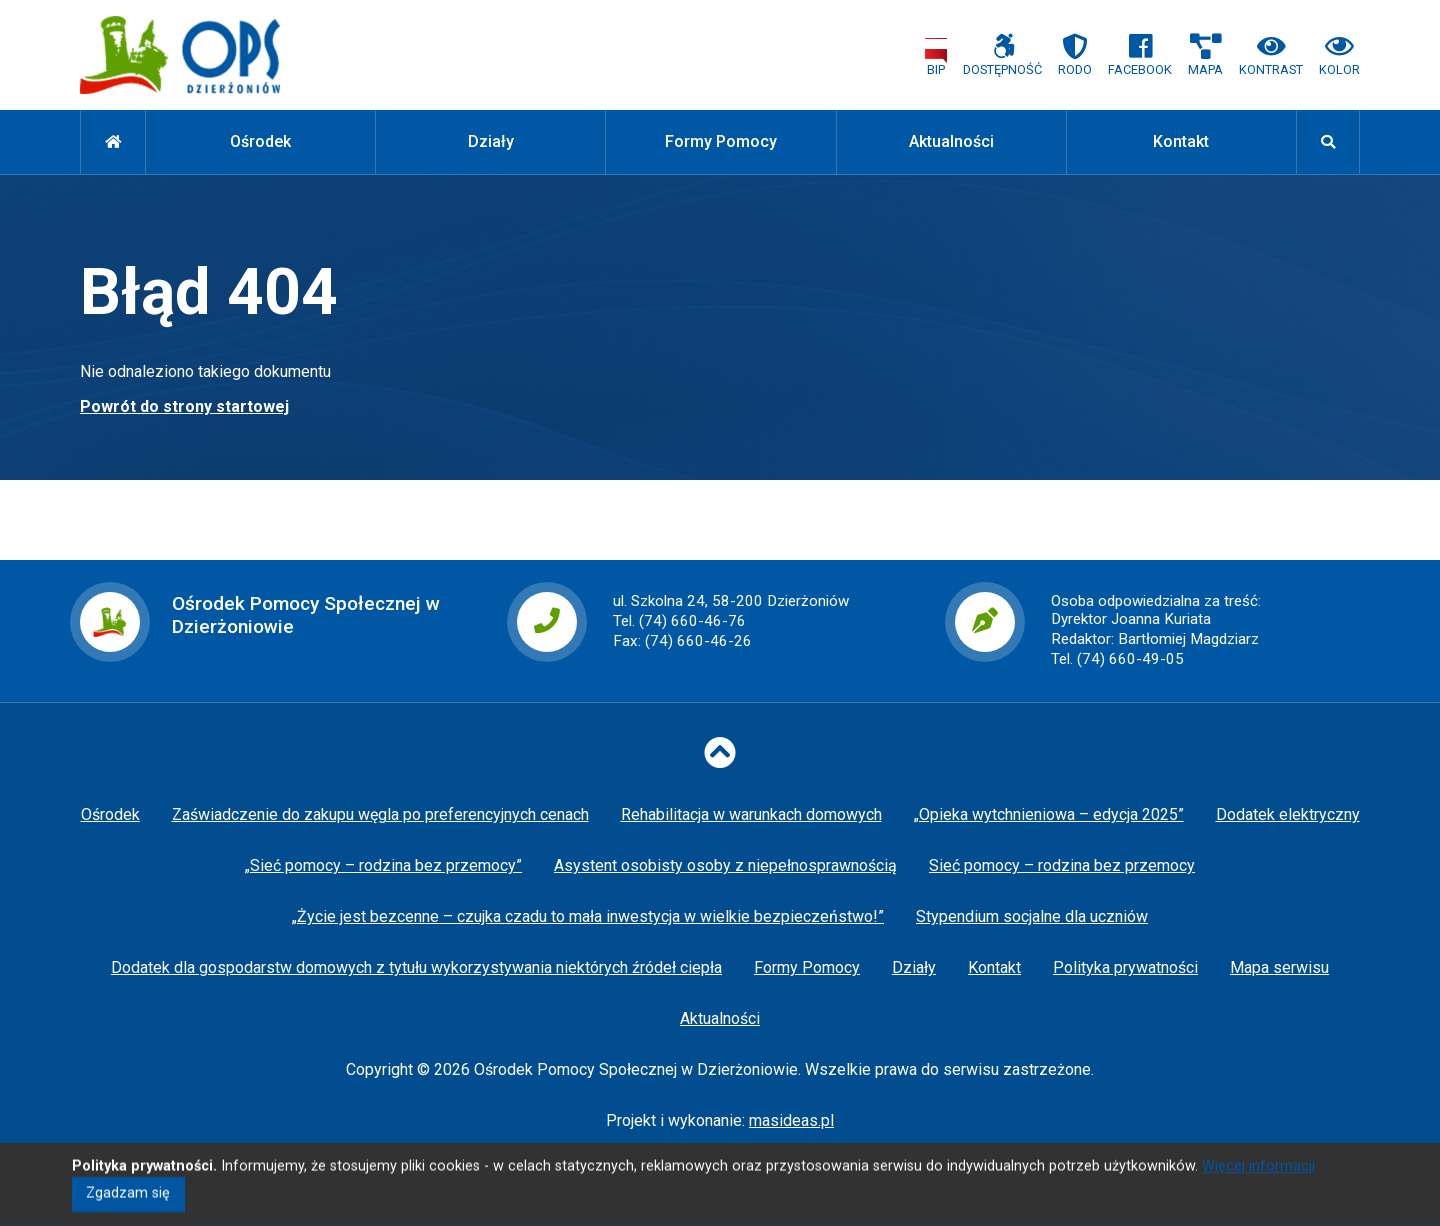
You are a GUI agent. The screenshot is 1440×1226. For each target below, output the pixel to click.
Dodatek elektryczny (1288, 814)
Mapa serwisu (1279, 967)
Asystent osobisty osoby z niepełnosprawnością (725, 865)
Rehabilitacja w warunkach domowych (751, 814)
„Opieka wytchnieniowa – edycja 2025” (1049, 814)
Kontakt (1181, 141)
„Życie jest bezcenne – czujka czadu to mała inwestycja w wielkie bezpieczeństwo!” (588, 916)
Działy (491, 141)
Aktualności (951, 141)
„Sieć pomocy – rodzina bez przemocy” (383, 865)
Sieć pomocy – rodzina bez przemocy (1062, 865)
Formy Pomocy (721, 141)
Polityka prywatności (1125, 967)
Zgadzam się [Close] (128, 1206)
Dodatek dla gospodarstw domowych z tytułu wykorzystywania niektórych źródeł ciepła (416, 967)
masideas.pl (791, 1120)
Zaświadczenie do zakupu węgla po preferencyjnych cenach (380, 814)
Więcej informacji (1258, 1179)
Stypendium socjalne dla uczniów (1032, 916)
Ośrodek (260, 141)
